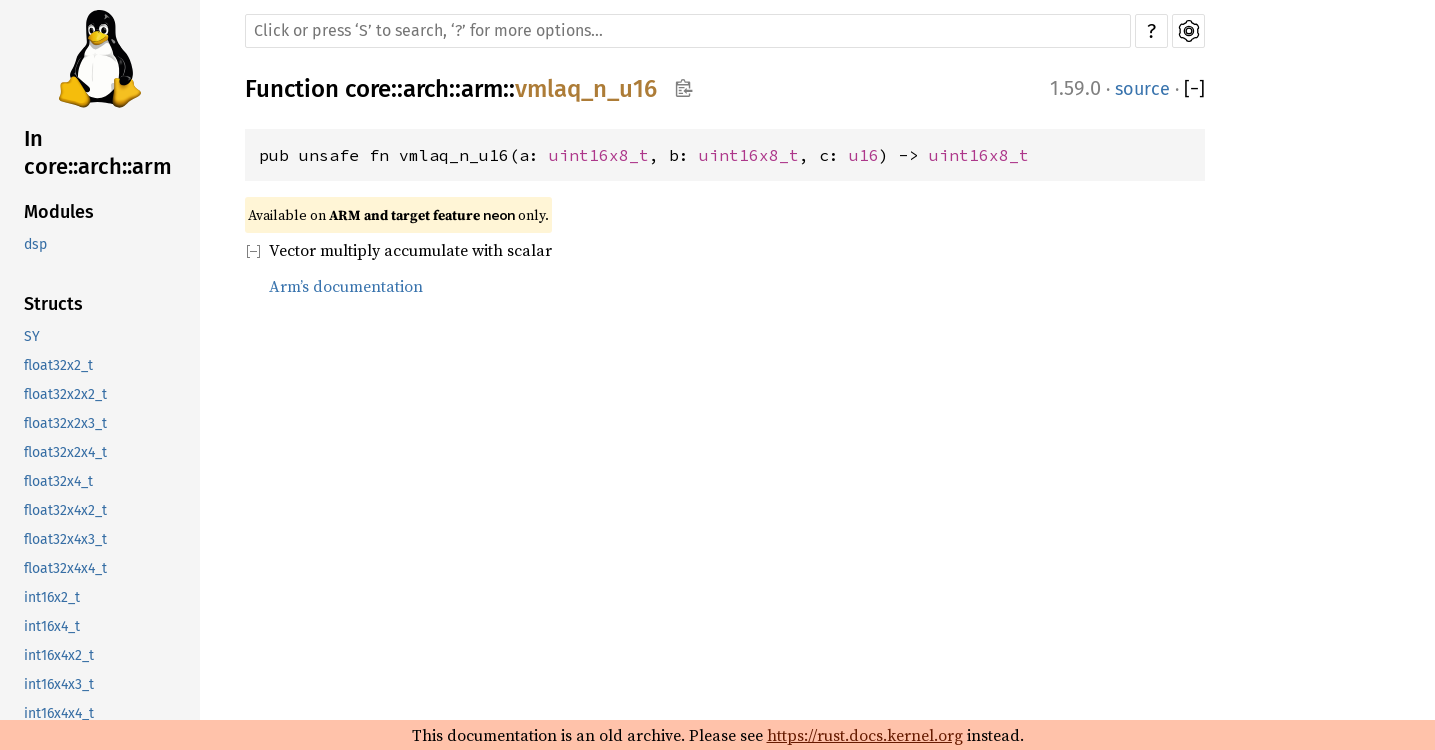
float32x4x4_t (65, 568)
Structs (53, 304)
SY (32, 336)
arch (426, 89)
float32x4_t (58, 481)
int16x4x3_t (59, 684)
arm (482, 89)
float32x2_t (58, 365)
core (368, 89)
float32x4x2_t (65, 510)
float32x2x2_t (65, 394)
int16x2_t (52, 597)
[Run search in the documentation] (688, 31)
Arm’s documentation (346, 286)
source (1142, 89)
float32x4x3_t (65, 539)
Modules (59, 212)
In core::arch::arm (98, 152)
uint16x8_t (599, 155)
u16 (864, 155)
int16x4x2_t (59, 655)
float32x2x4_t (65, 452)
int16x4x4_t (59, 713)
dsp (35, 244)
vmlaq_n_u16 (586, 89)
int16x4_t (52, 626)
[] (1194, 89)
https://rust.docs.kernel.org (865, 735)
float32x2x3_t (65, 423)
